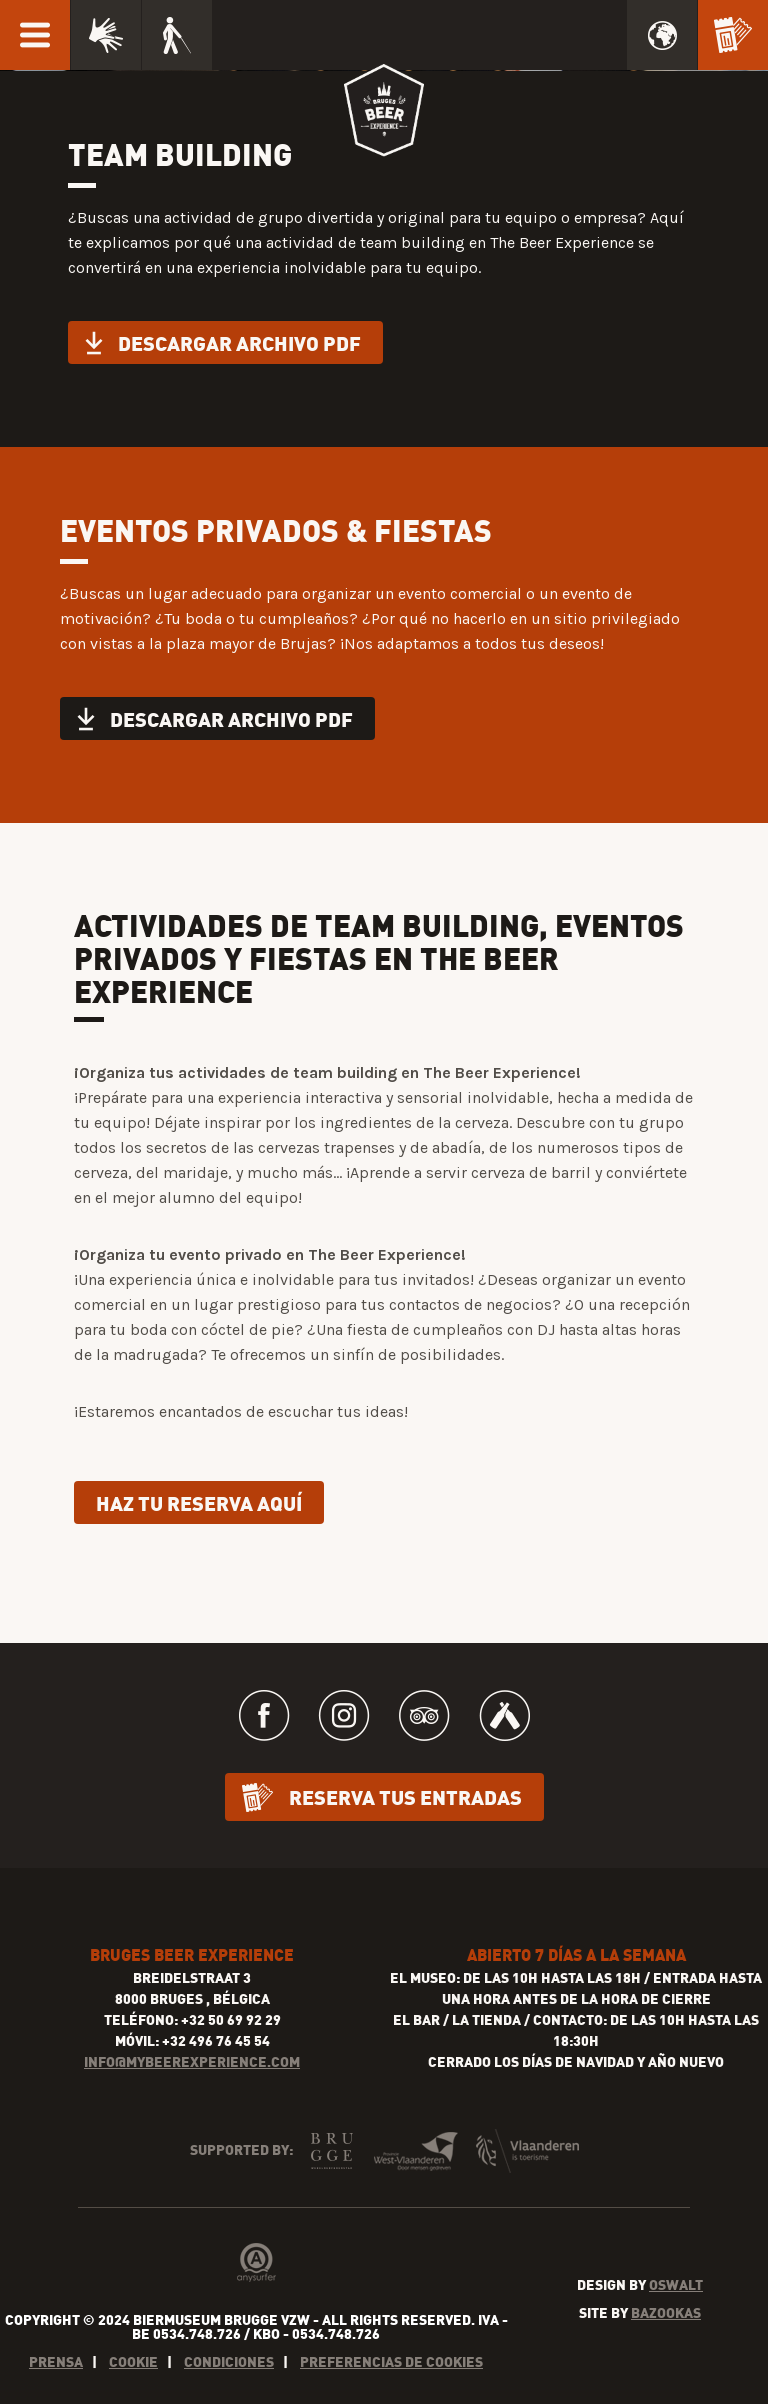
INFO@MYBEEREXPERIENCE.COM (192, 2061)
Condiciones (229, 2361)
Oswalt (676, 2284)
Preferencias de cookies (391, 2361)
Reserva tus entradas (405, 1796)
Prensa (56, 2361)
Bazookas (666, 2312)
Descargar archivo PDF (239, 342)
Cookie (133, 2361)
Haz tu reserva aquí (199, 1502)
